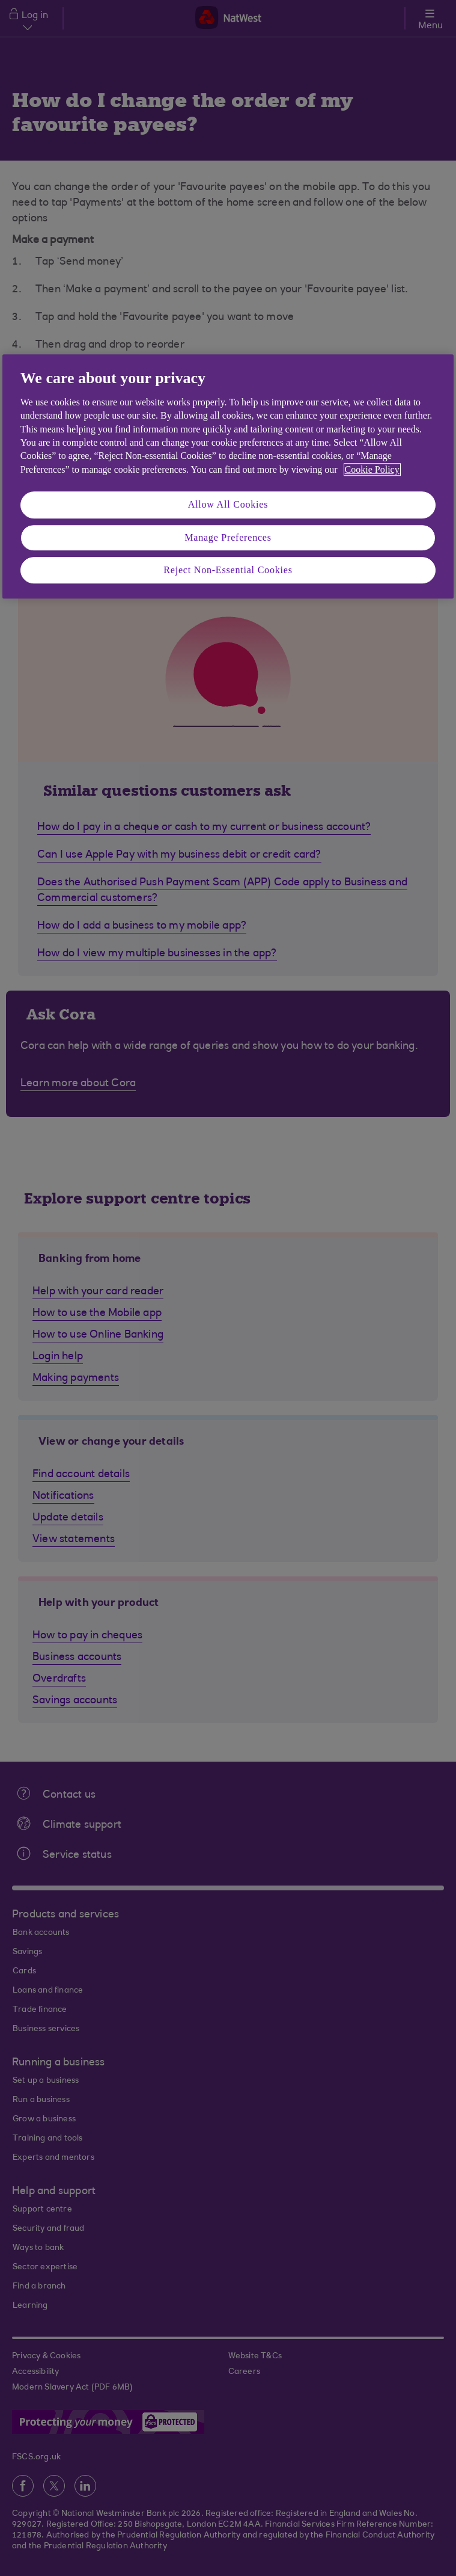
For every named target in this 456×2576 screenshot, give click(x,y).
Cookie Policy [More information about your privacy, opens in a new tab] (372, 469)
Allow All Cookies (228, 504)
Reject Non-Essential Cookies (227, 570)
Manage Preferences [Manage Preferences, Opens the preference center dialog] (228, 537)
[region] (228, 477)
